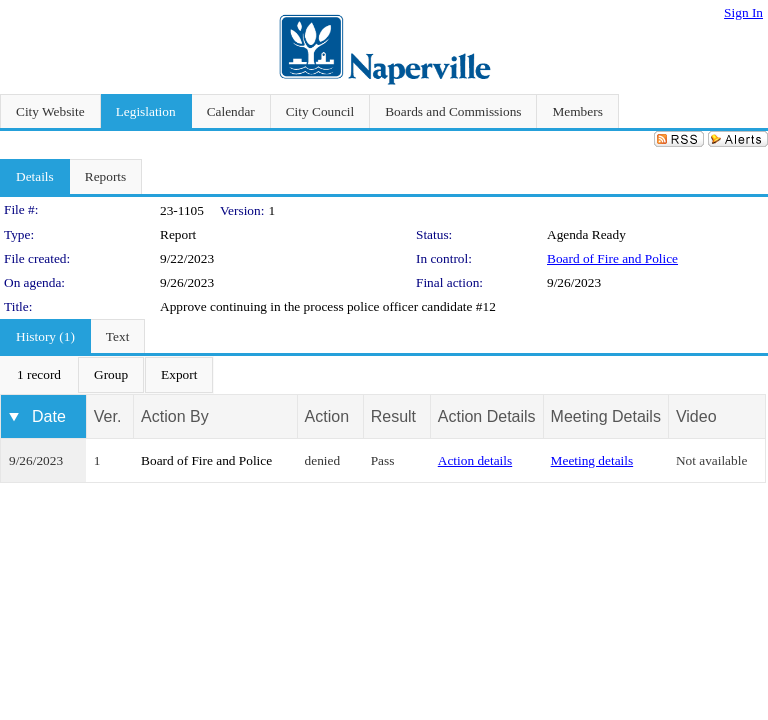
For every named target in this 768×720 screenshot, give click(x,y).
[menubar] (107, 375)
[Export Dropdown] (179, 375)
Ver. (108, 416)
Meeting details (592, 460)
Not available (711, 460)
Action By (175, 416)
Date (49, 416)
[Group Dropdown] (111, 375)
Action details (475, 460)
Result (393, 416)
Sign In (743, 12)
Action (327, 416)
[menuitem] (39, 375)
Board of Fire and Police (612, 258)
